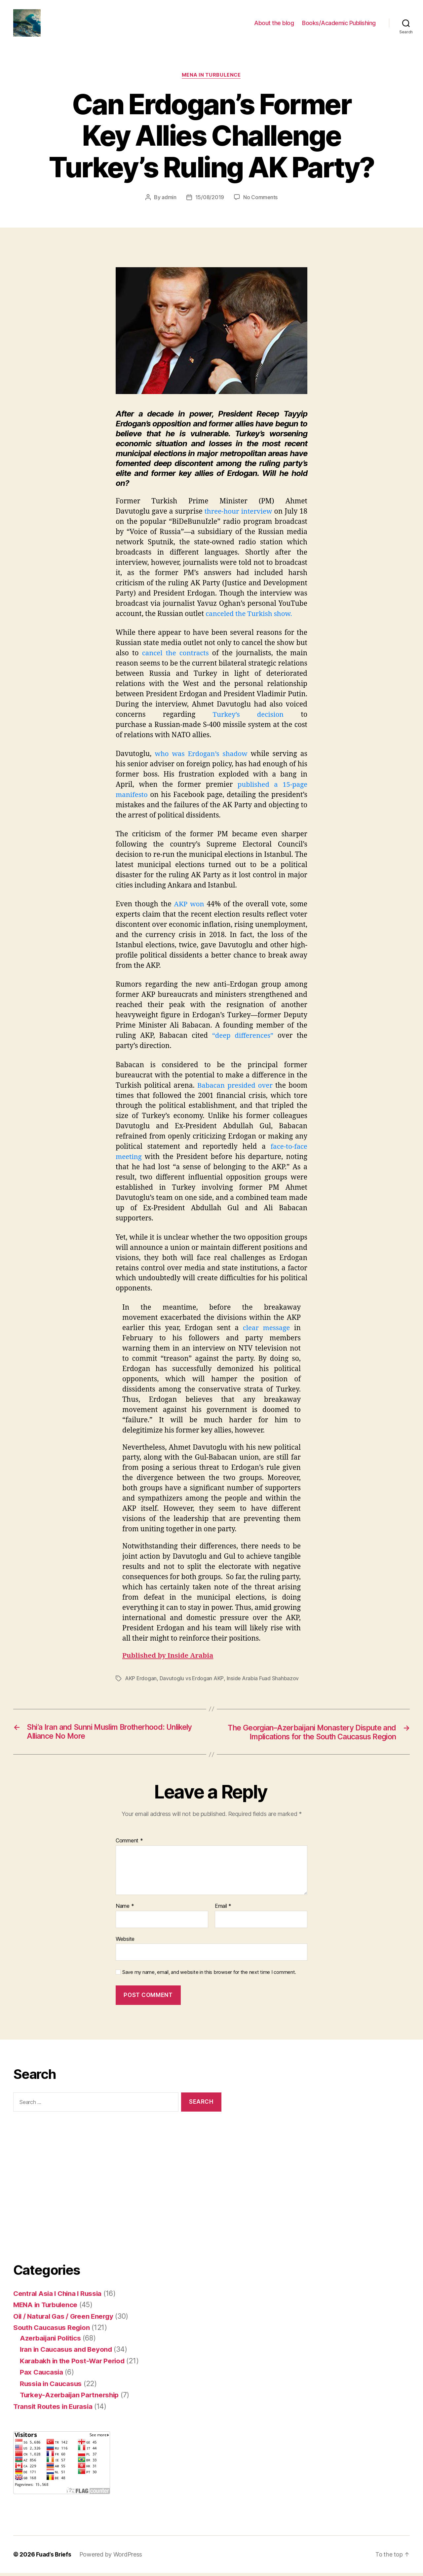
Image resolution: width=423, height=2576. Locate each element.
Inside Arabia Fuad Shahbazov (263, 1681)
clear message (266, 1330)
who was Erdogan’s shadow (201, 756)
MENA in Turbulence (211, 78)
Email (223, 1909)
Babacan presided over (234, 1087)
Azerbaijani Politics (52, 2341)
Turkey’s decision (248, 716)
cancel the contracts (175, 655)
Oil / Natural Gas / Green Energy (65, 2319)
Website (125, 1941)
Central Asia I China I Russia (59, 2296)
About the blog (274, 23)
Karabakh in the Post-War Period (74, 2363)
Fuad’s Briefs (54, 2557)
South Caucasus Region (52, 2330)
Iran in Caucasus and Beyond (67, 2352)
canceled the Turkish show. (250, 616)
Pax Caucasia (42, 2375)
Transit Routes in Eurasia (54, 2409)
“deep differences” (242, 1038)
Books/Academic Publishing (339, 23)
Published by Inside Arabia (169, 1658)
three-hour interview (238, 513)
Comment (129, 1844)
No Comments (260, 200)
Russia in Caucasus (52, 2386)
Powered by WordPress (111, 2557)
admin (169, 200)
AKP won (189, 906)
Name (125, 1909)
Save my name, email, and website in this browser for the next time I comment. (209, 1975)
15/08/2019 (209, 200)
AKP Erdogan (141, 1681)
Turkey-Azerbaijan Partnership (71, 2398)
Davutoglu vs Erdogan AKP (192, 1681)
